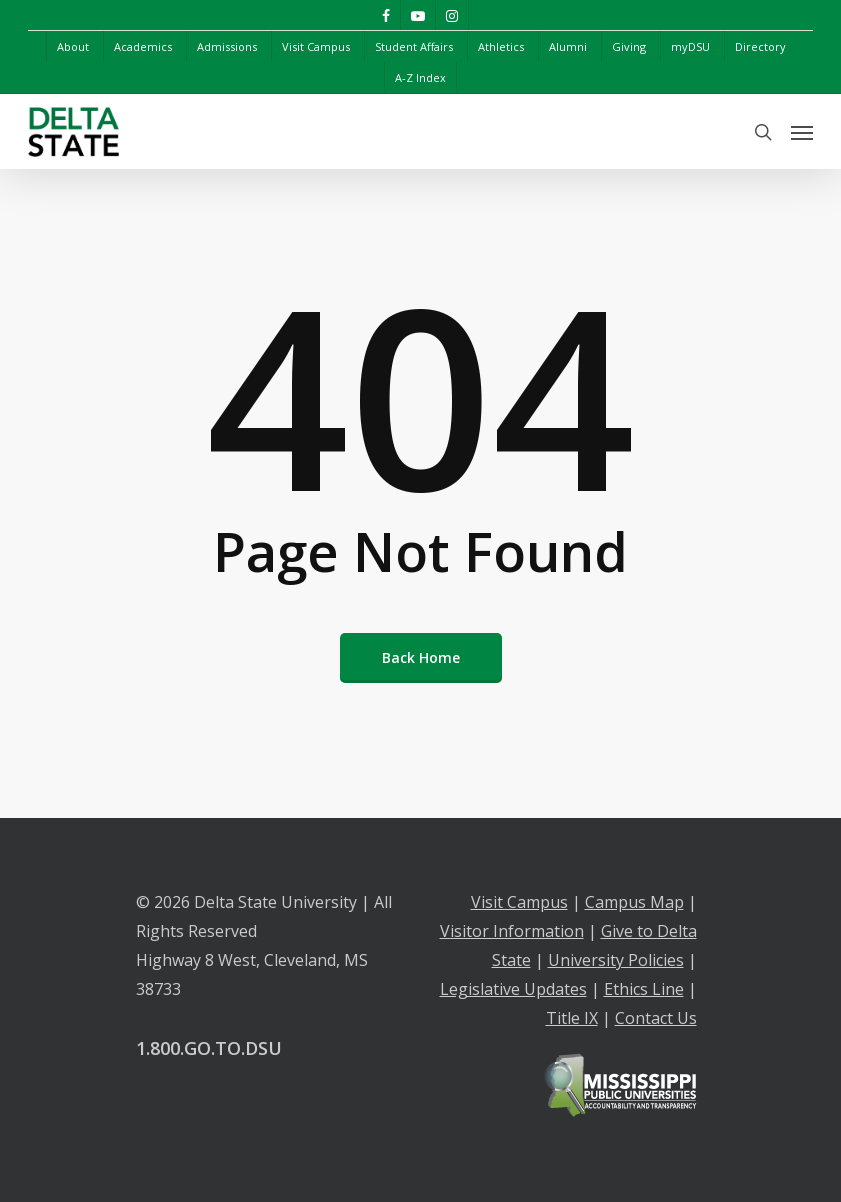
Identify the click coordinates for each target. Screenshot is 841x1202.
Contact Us (656, 1018)
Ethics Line (644, 989)
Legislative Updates (513, 989)
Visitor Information (512, 931)
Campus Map (634, 902)
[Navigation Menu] (802, 132)
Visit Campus (519, 902)
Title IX (572, 1018)
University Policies (616, 960)
